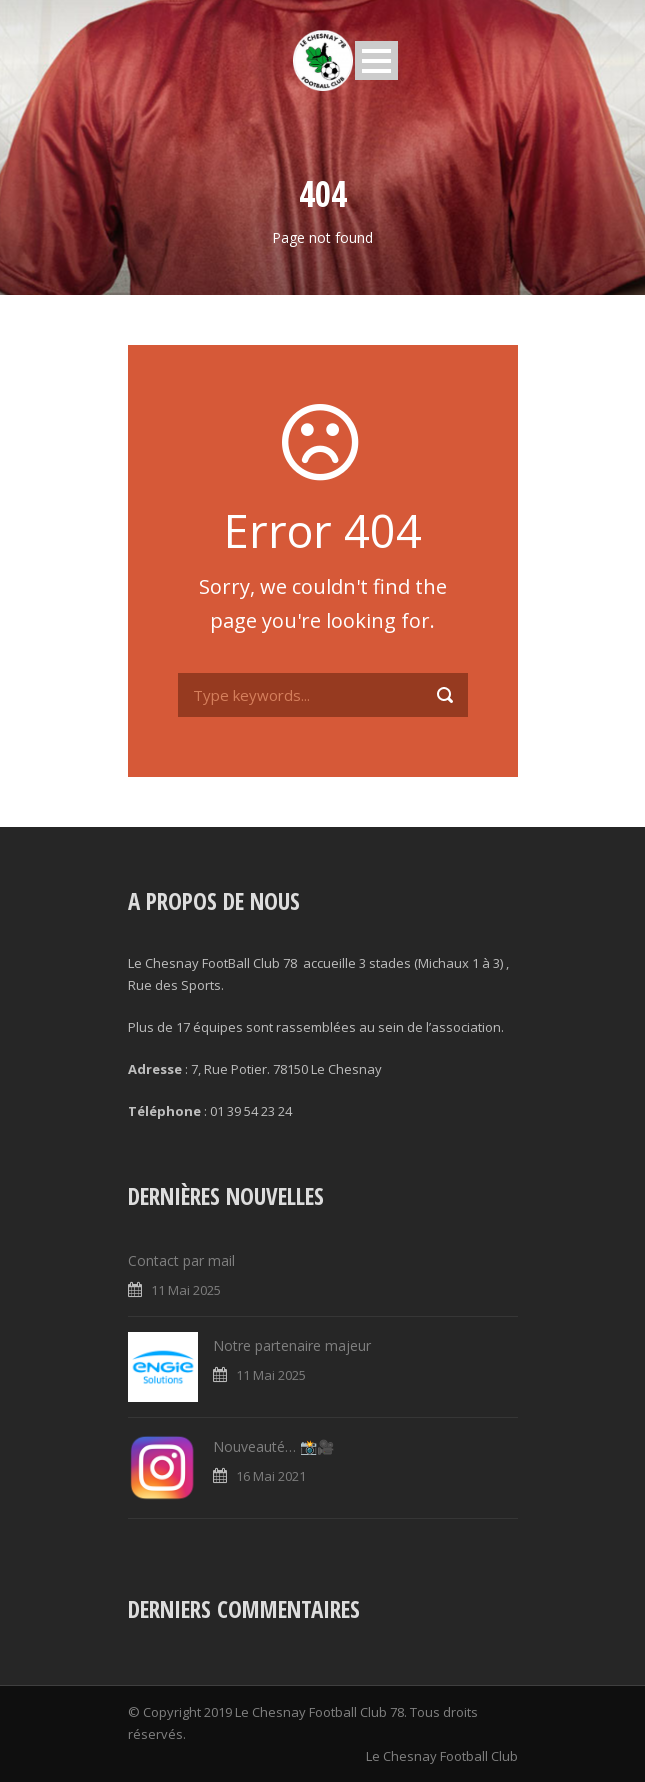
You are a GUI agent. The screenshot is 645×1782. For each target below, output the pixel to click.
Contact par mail (181, 1260)
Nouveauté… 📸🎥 (273, 1446)
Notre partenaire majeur (292, 1345)
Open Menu (376, 60)
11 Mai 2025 (186, 1290)
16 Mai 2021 (271, 1476)
